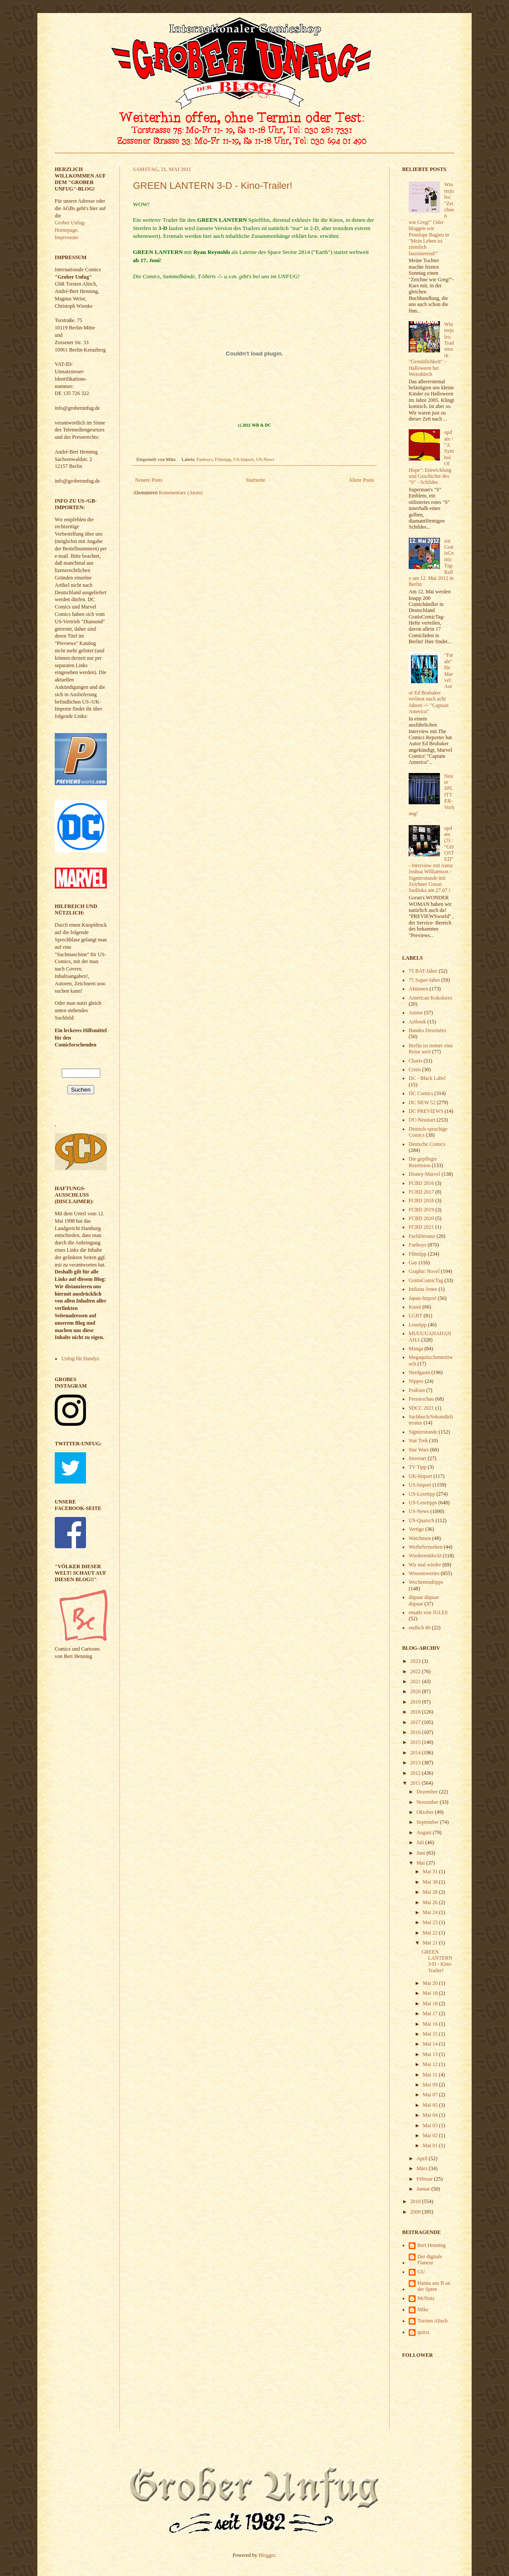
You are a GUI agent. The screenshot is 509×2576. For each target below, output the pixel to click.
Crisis (415, 1069)
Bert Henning (431, 2245)
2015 (416, 1742)
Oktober (425, 1812)
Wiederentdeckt (425, 1556)
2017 (416, 1722)
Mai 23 (431, 1922)
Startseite (255, 480)
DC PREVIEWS (426, 1111)
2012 (416, 1773)
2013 (416, 1763)
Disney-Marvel (424, 1174)
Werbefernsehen (426, 1547)
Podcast (417, 1390)
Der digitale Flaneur (429, 2260)
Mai (421, 1863)
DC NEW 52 (422, 1102)
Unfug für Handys (80, 1358)
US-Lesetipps (423, 1503)
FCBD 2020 (421, 1218)
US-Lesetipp (422, 1494)
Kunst (415, 1307)
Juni (421, 1853)
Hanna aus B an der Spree (433, 2286)
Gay (413, 1263)
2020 (416, 1691)
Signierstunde (423, 1432)
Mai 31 (431, 1872)
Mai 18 (431, 2003)
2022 (416, 1671)
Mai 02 (431, 2135)
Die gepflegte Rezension (423, 1162)
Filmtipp (223, 459)
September (428, 1822)
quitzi (423, 2332)
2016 (416, 1732)
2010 (416, 2201)
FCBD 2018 (421, 1201)
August (424, 1832)
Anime (416, 1013)
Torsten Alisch (432, 2321)
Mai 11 (431, 2075)
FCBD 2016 (421, 1183)
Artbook (417, 1022)
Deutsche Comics (427, 1144)
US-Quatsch (421, 1520)
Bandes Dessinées (427, 1030)
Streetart (417, 1458)
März (422, 2168)
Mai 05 (431, 2105)
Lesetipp (417, 1325)
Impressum (66, 237)
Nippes (416, 1381)
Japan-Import (422, 1298)
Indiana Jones (423, 1289)
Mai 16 (431, 2024)
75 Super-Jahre (424, 980)
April (422, 2158)
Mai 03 (431, 2125)
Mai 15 (431, 2034)
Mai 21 (431, 1943)
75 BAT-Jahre (423, 971)
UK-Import (420, 1476)
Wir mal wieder (425, 1565)
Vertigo (416, 1529)
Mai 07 (431, 2095)
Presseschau (421, 1399)
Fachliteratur (422, 1236)
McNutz (425, 2298)
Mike (422, 2309)
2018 (416, 1712)
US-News (265, 459)
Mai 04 (431, 2115)
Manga (416, 1349)
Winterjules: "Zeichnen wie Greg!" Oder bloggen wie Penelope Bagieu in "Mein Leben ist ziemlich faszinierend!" (431, 218)
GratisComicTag (426, 1280)
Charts (415, 1061)
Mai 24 (431, 1912)
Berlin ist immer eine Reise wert (431, 1049)
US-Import (243, 459)
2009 (416, 2212)
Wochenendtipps (426, 1582)
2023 (416, 1661)
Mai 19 (431, 1993)
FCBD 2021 (421, 1227)
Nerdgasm (419, 1372)
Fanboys (205, 459)
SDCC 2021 (421, 1408)
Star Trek (418, 1441)
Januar (423, 2189)
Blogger (267, 2555)
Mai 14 (431, 2044)
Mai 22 (431, 1933)
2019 (416, 1702)
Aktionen (418, 989)
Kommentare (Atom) (181, 493)
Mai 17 (431, 2013)
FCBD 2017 (421, 1192)
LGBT (415, 1316)
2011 (416, 1783)
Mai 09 (431, 2085)
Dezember (427, 1792)
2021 (416, 1681)
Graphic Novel (424, 1271)
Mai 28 (431, 1892)
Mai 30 (431, 1882)
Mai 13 (431, 2054)
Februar (425, 2179)
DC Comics (421, 1093)
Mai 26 (431, 1902)
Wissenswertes (424, 1573)
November (428, 1802)
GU (421, 2272)
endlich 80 (419, 1628)
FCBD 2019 (421, 1210)
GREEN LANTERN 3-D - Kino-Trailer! (212, 185)
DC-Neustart (422, 1120)
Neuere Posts (148, 480)
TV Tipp (417, 1467)
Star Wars (419, 1450)
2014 (416, 1753)
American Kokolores (430, 998)
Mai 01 (431, 2145)
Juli (420, 1842)
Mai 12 (431, 2064)
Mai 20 (431, 1983)
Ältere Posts (361, 480)
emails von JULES (428, 1612)
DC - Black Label (427, 1078)
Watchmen (420, 1538)
